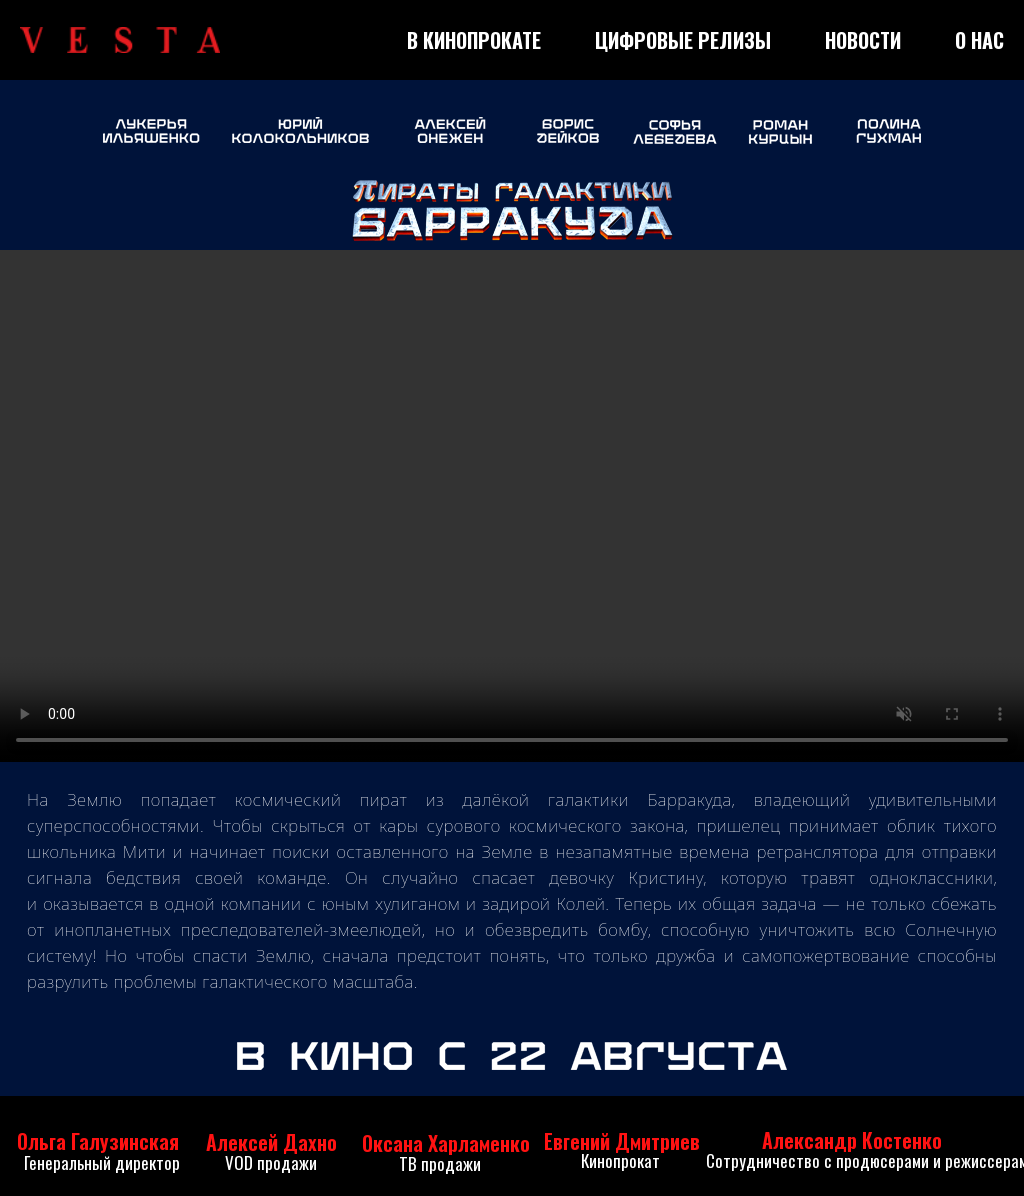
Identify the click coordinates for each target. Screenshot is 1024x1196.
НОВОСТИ (863, 40)
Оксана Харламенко (446, 1143)
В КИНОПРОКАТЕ (474, 40)
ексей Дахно (282, 1142)
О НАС (979, 40)
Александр (809, 1140)
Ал (217, 1142)
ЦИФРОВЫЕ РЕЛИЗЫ (683, 40)
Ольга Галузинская (98, 1141)
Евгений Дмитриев (622, 1141)
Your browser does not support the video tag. (512, 506)
